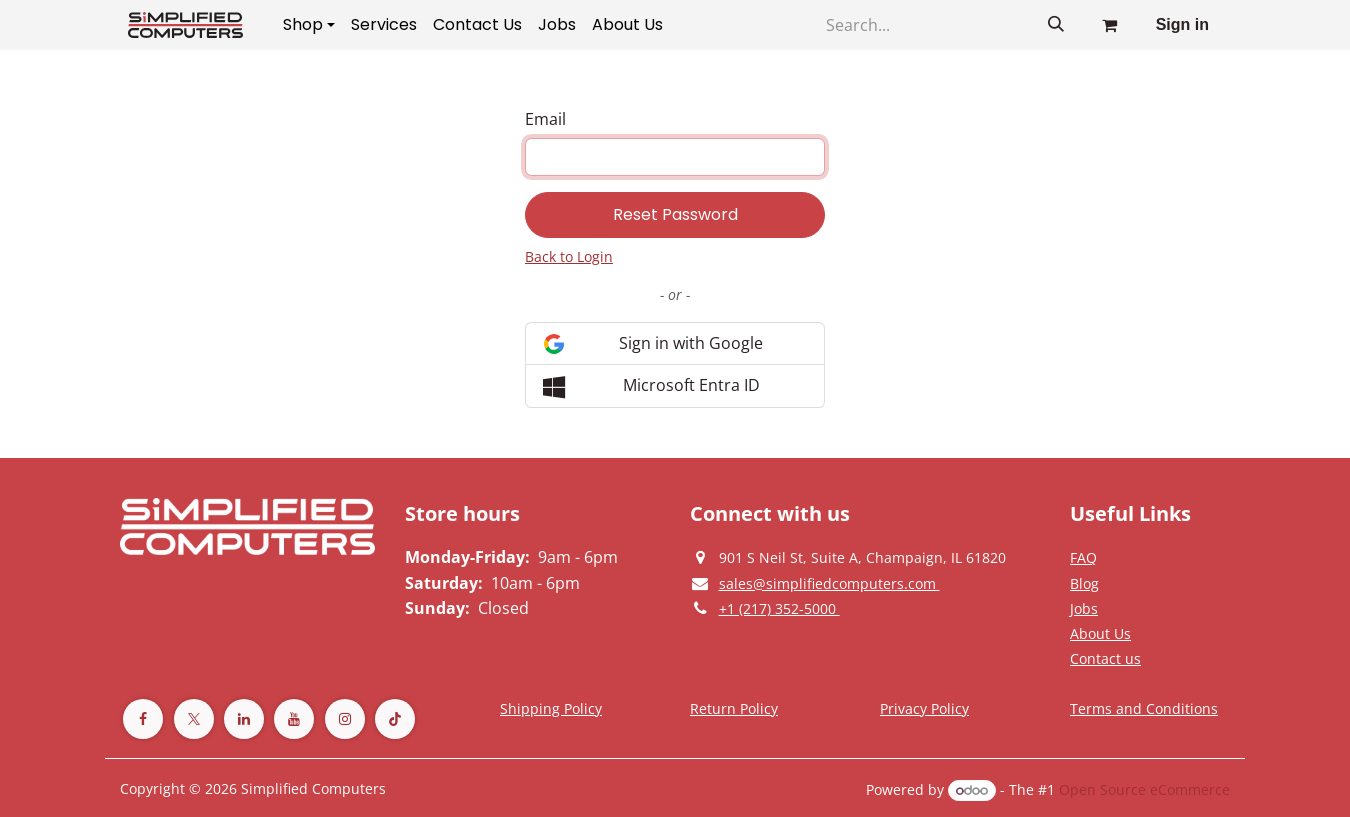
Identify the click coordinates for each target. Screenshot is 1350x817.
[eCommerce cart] (1110, 25)
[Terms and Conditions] (551, 708)
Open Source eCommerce (1144, 789)
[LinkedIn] (244, 719)
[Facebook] (143, 719)
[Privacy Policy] (1083, 557)
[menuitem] (309, 25)
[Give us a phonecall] (779, 608)
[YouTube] (294, 719)
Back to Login (569, 256)
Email (545, 119)
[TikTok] (395, 719)
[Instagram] (345, 719)
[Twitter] (194, 719)
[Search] (1056, 25)
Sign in (1182, 24)
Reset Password (675, 214)
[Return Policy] (734, 708)
